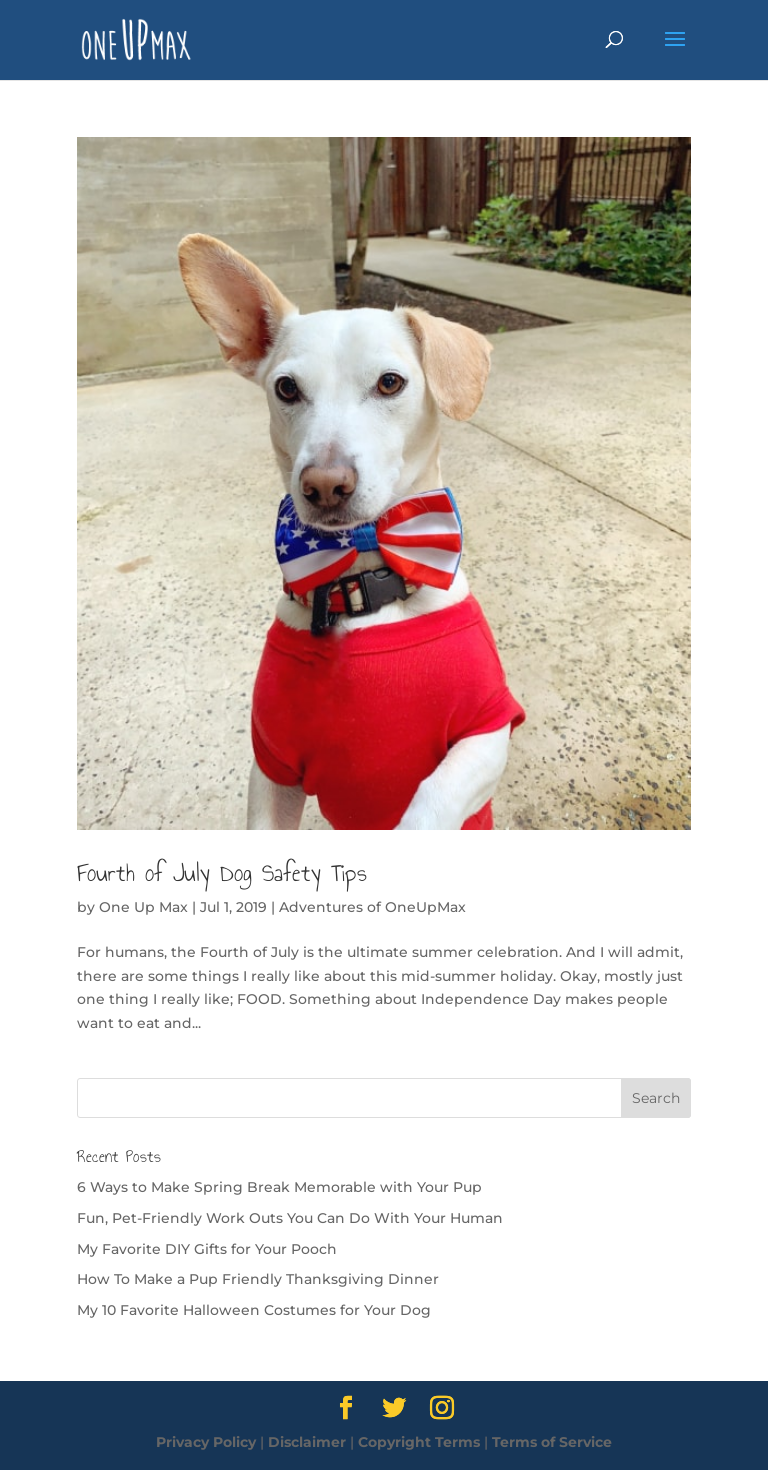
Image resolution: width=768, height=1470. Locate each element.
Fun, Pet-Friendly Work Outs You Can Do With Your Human (290, 1218)
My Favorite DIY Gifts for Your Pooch (207, 1249)
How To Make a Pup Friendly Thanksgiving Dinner (258, 1279)
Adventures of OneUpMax (372, 907)
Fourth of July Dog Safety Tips (222, 873)
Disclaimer (307, 1442)
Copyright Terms (419, 1442)
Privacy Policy (206, 1442)
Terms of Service (552, 1442)
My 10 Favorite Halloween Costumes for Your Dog (254, 1310)
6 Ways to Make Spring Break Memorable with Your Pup (279, 1187)
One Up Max (143, 907)
